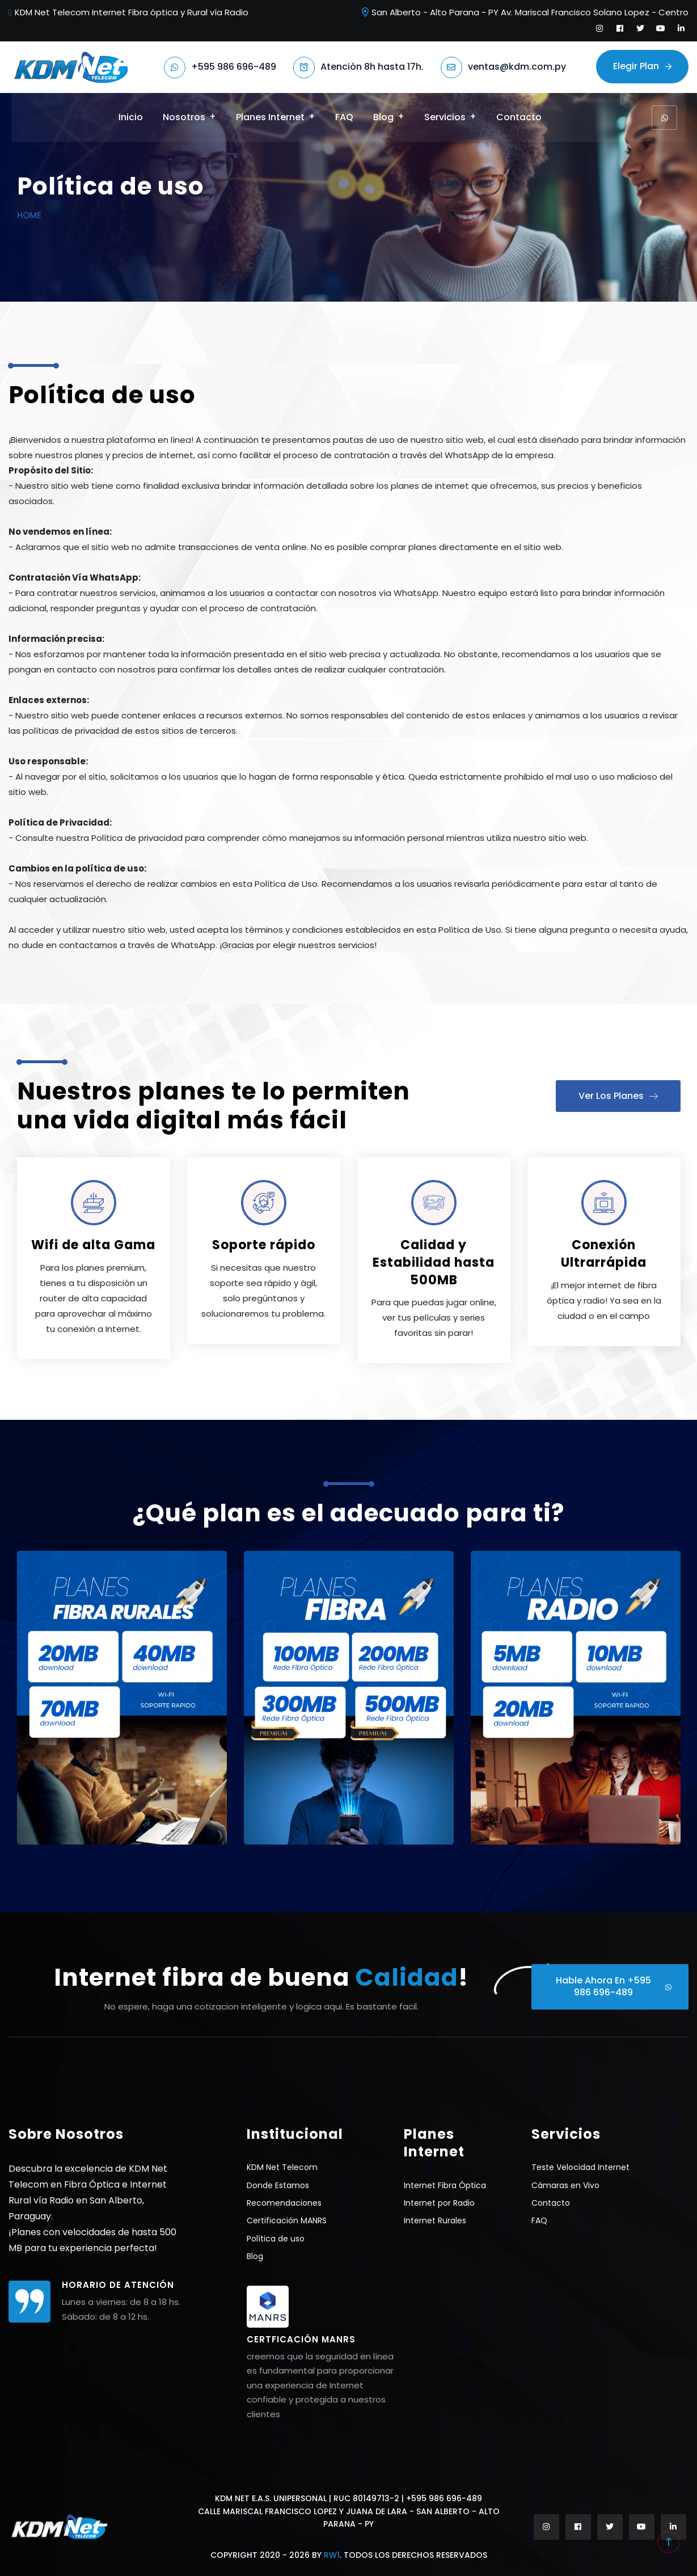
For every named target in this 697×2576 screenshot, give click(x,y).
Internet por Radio (439, 2203)
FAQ (344, 117)
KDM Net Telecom (282, 2167)
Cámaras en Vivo (565, 2185)
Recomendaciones (284, 2203)
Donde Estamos (278, 2185)
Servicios (445, 117)
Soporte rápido (263, 1245)
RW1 (332, 2555)
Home (29, 215)
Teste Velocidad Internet (580, 2167)
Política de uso (276, 2238)
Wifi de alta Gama (93, 1245)
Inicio (131, 117)
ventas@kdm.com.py (517, 67)
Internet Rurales (435, 2220)
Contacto (519, 117)
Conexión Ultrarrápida (604, 1253)
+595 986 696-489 (233, 67)
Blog (383, 117)
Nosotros (184, 117)
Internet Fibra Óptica (445, 2185)
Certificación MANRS (287, 2220)
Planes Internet (270, 117)
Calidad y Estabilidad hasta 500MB (434, 1262)
